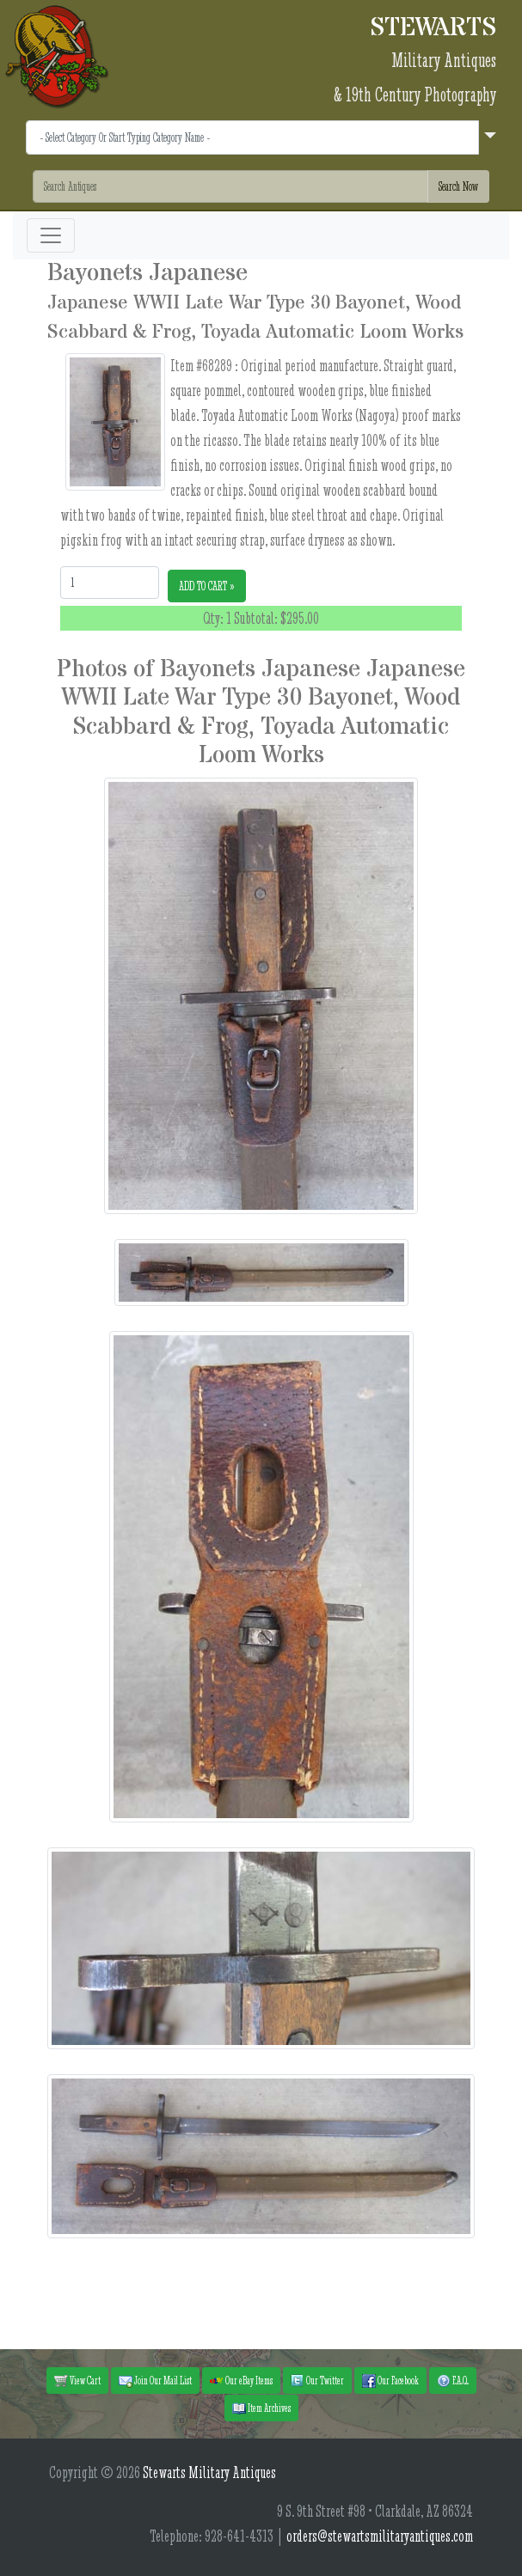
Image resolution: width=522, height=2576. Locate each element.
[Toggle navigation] (51, 235)
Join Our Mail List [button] (155, 2381)
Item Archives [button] (261, 2408)
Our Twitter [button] (317, 2381)
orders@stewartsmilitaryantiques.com (379, 2536)
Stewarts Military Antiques (209, 2472)
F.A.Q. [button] (453, 2381)
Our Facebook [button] (390, 2381)
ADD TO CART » (207, 586)
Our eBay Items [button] (241, 2381)
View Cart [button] (77, 2381)
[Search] (230, 186)
